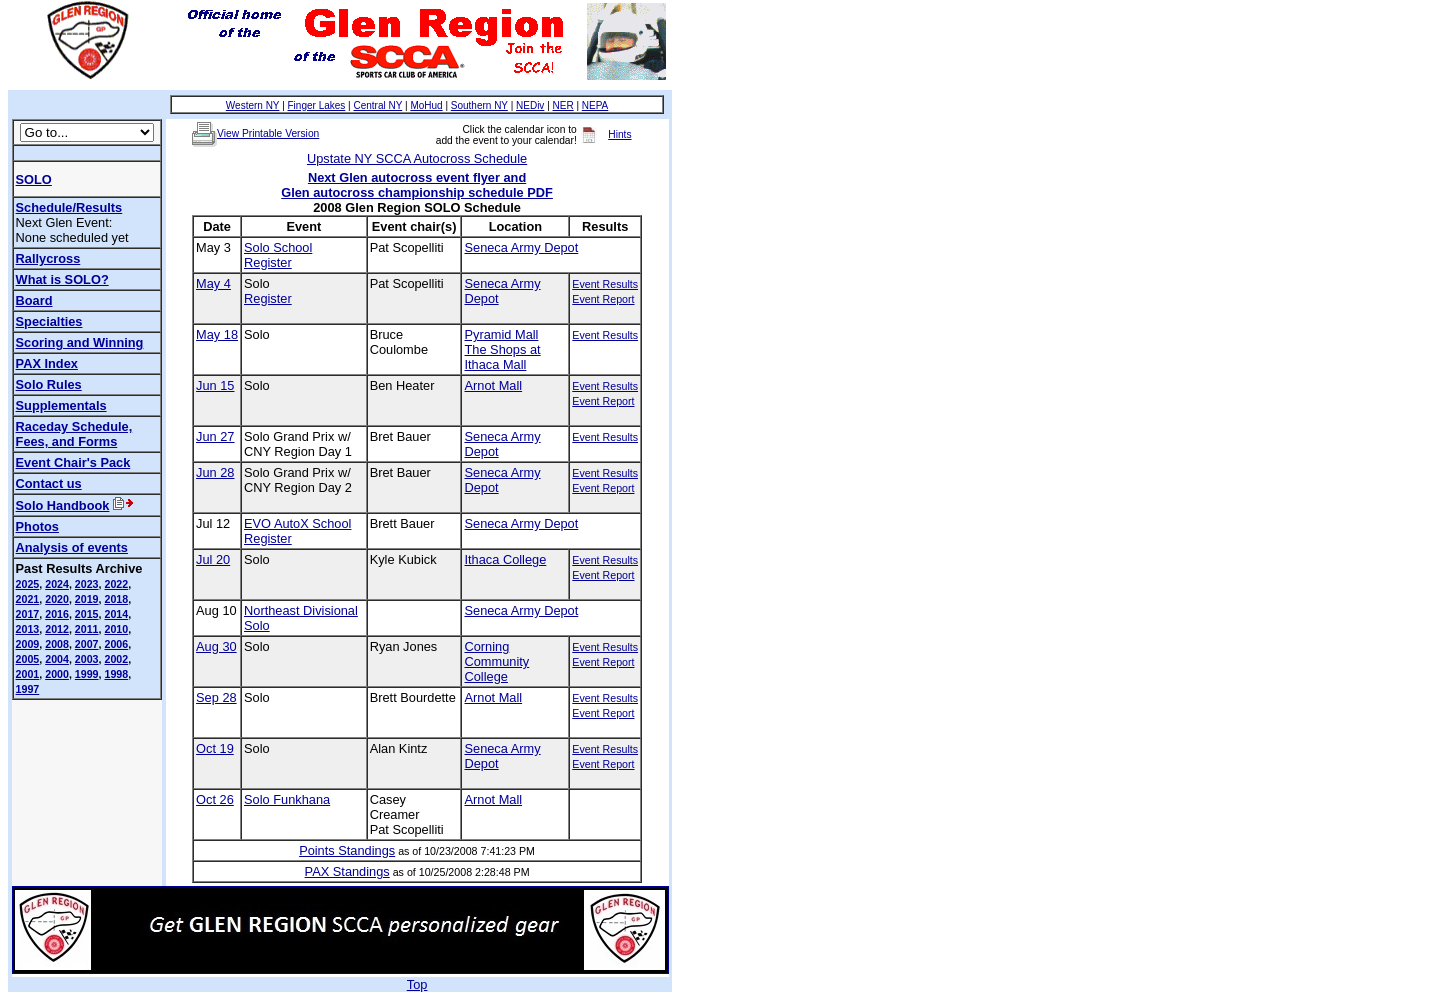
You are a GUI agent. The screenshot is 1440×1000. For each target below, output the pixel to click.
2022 (116, 584)
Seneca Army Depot (521, 247)
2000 (57, 674)
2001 (28, 674)
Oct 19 (215, 748)
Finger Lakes (317, 105)
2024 (57, 584)
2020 (57, 599)
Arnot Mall (493, 385)
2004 (57, 659)
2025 (28, 584)
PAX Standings (347, 871)
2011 (87, 629)
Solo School (278, 247)
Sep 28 (216, 697)
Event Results (605, 284)
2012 (57, 629)
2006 (116, 644)
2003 (87, 659)
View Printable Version (268, 133)
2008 (57, 644)
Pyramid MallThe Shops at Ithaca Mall (502, 349)
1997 (28, 689)
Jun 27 (215, 436)
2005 (28, 659)
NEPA (595, 105)
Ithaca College (505, 559)
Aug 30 (216, 646)
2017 (28, 614)
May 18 (217, 334)
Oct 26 (215, 799)
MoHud (426, 105)
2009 (28, 644)
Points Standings (347, 850)
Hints (619, 134)
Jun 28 (215, 472)
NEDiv (530, 105)
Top (417, 984)
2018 (116, 599)
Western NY (253, 105)
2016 (57, 614)
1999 (87, 674)
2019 (87, 599)
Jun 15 (215, 385)
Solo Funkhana (287, 799)
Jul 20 (213, 559)
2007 (87, 644)
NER (563, 105)
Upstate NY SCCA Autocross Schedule (417, 158)
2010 (116, 629)
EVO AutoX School (297, 523)
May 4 (213, 283)
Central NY (377, 105)
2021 (28, 599)
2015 (87, 614)
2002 (116, 659)
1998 (116, 674)
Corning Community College (496, 661)
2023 (87, 584)
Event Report (603, 299)
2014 (116, 614)
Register (268, 262)
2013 (28, 629)
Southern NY (479, 105)
